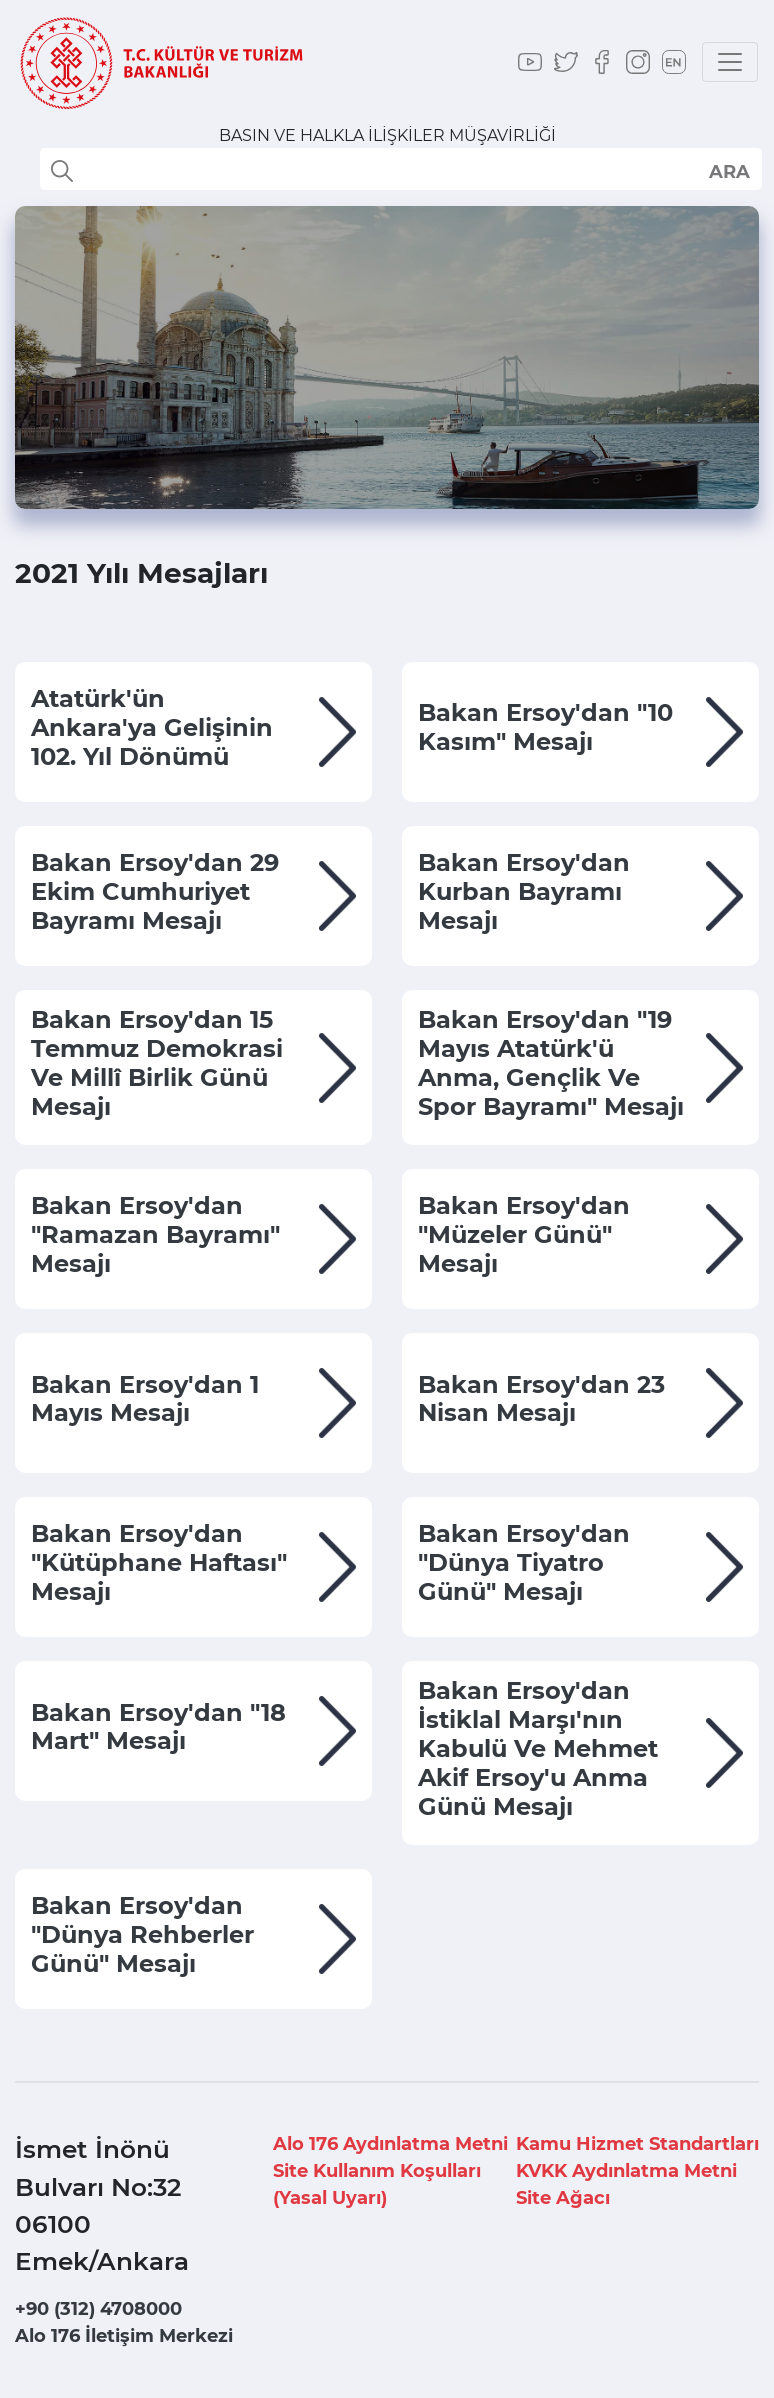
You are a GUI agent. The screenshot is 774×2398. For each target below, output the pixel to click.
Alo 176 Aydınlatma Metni (390, 2144)
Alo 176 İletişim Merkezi (124, 2336)
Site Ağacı (563, 2198)
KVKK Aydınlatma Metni (626, 2171)
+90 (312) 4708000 (98, 2309)
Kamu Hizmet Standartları (637, 2144)
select (728, 171)
